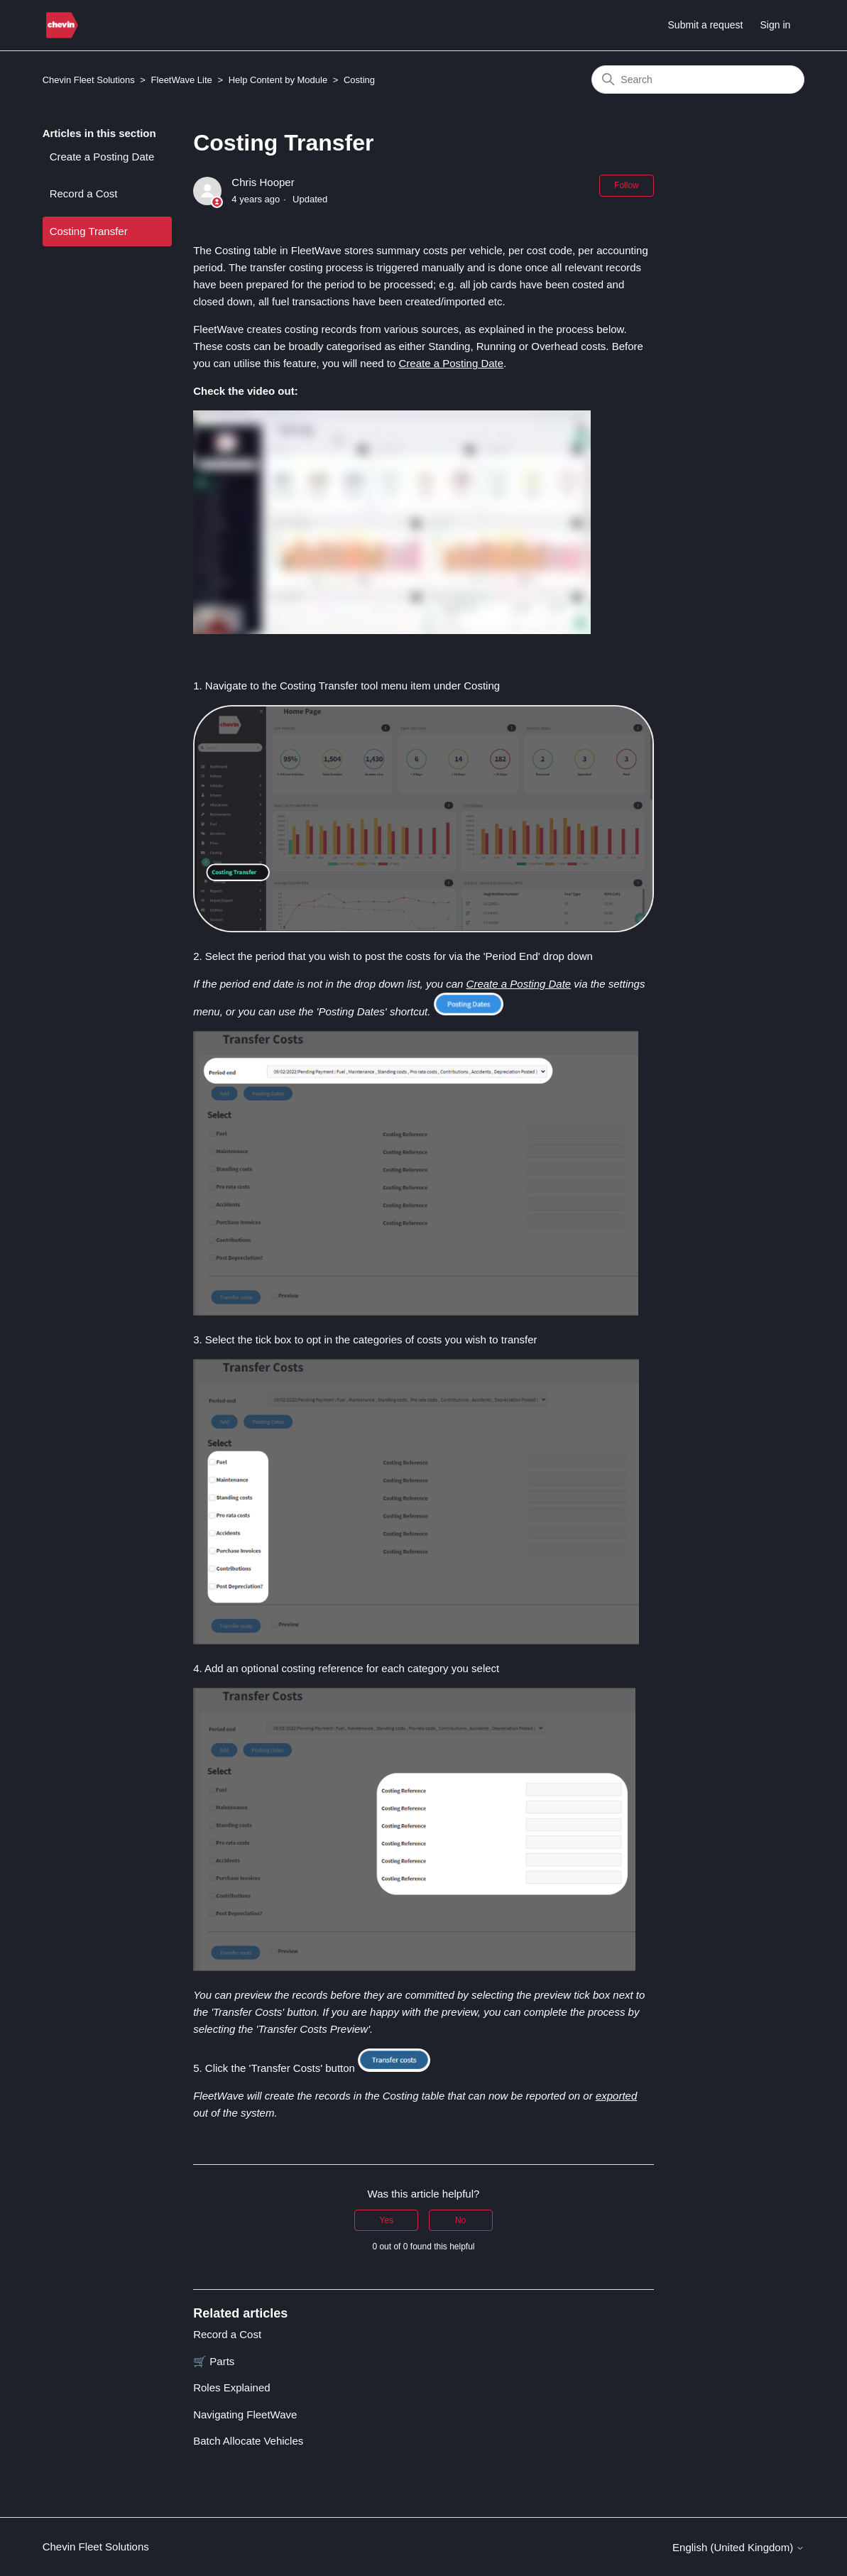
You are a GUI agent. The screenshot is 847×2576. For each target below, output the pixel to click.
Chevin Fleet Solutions (89, 80)
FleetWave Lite (181, 80)
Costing (359, 80)
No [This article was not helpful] (460, 2220)
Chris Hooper (262, 182)
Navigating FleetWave (245, 2414)
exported (616, 2096)
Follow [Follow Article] (626, 185)
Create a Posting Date (102, 157)
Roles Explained (231, 2387)
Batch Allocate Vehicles (248, 2441)
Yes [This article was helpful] (387, 2220)
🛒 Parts (213, 2361)
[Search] (697, 79)
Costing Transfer (89, 231)
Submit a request (705, 25)
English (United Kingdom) (738, 2547)
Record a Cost (84, 193)
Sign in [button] (775, 25)
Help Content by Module (278, 80)
